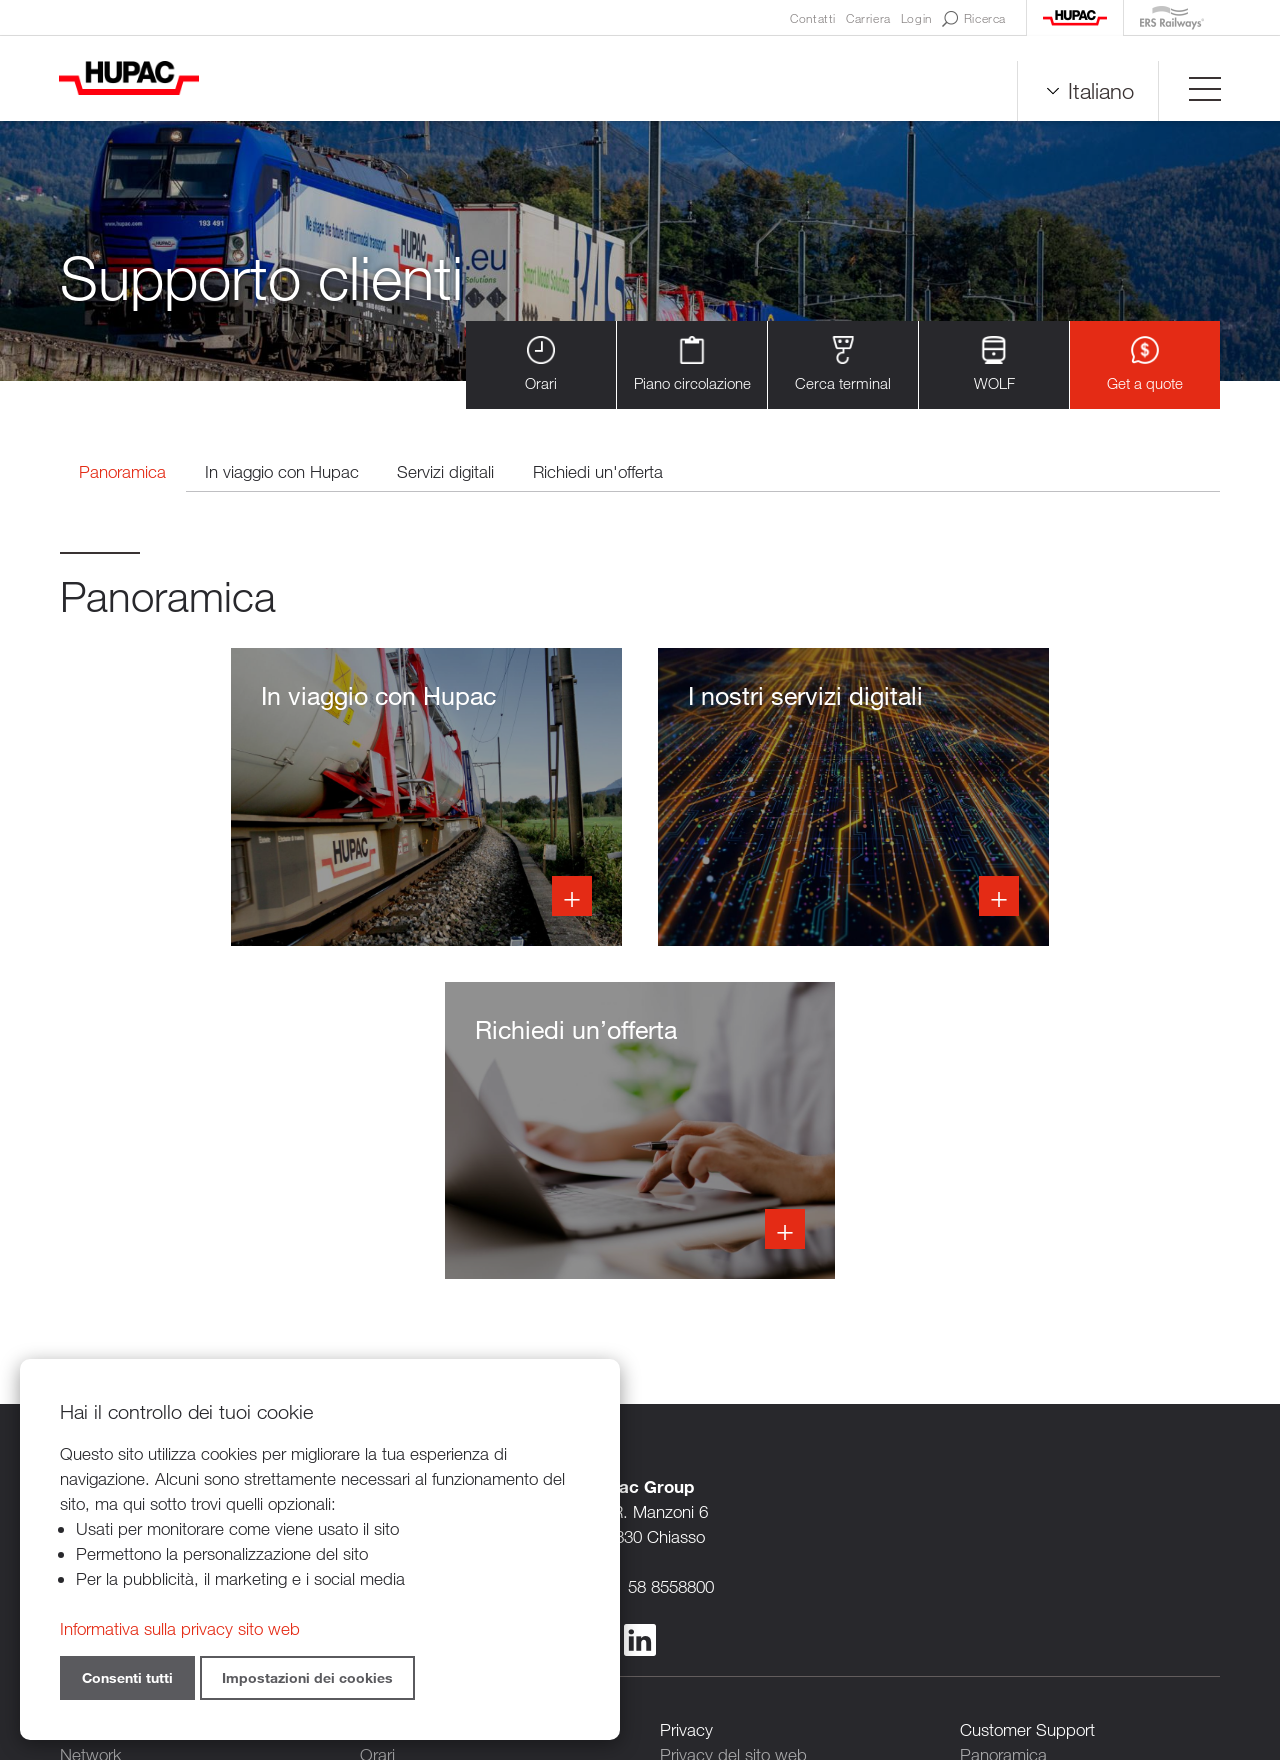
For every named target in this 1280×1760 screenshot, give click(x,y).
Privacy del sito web (733, 1424)
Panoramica (124, 472)
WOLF (994, 364)
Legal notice (704, 1524)
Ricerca (974, 19)
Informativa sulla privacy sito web (180, 1628)
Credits (784, 1650)
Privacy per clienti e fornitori (759, 1449)
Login (916, 18)
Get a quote (1145, 364)
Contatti (813, 18)
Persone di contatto (731, 1474)
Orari (541, 364)
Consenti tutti (127, 1677)
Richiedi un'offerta (605, 472)
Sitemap (853, 1650)
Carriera (868, 18)
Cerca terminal (843, 364)
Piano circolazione (692, 364)
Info (241, 799)
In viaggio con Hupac (286, 472)
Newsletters (703, 1499)
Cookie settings (716, 1549)
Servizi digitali (451, 472)
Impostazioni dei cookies (307, 1677)
